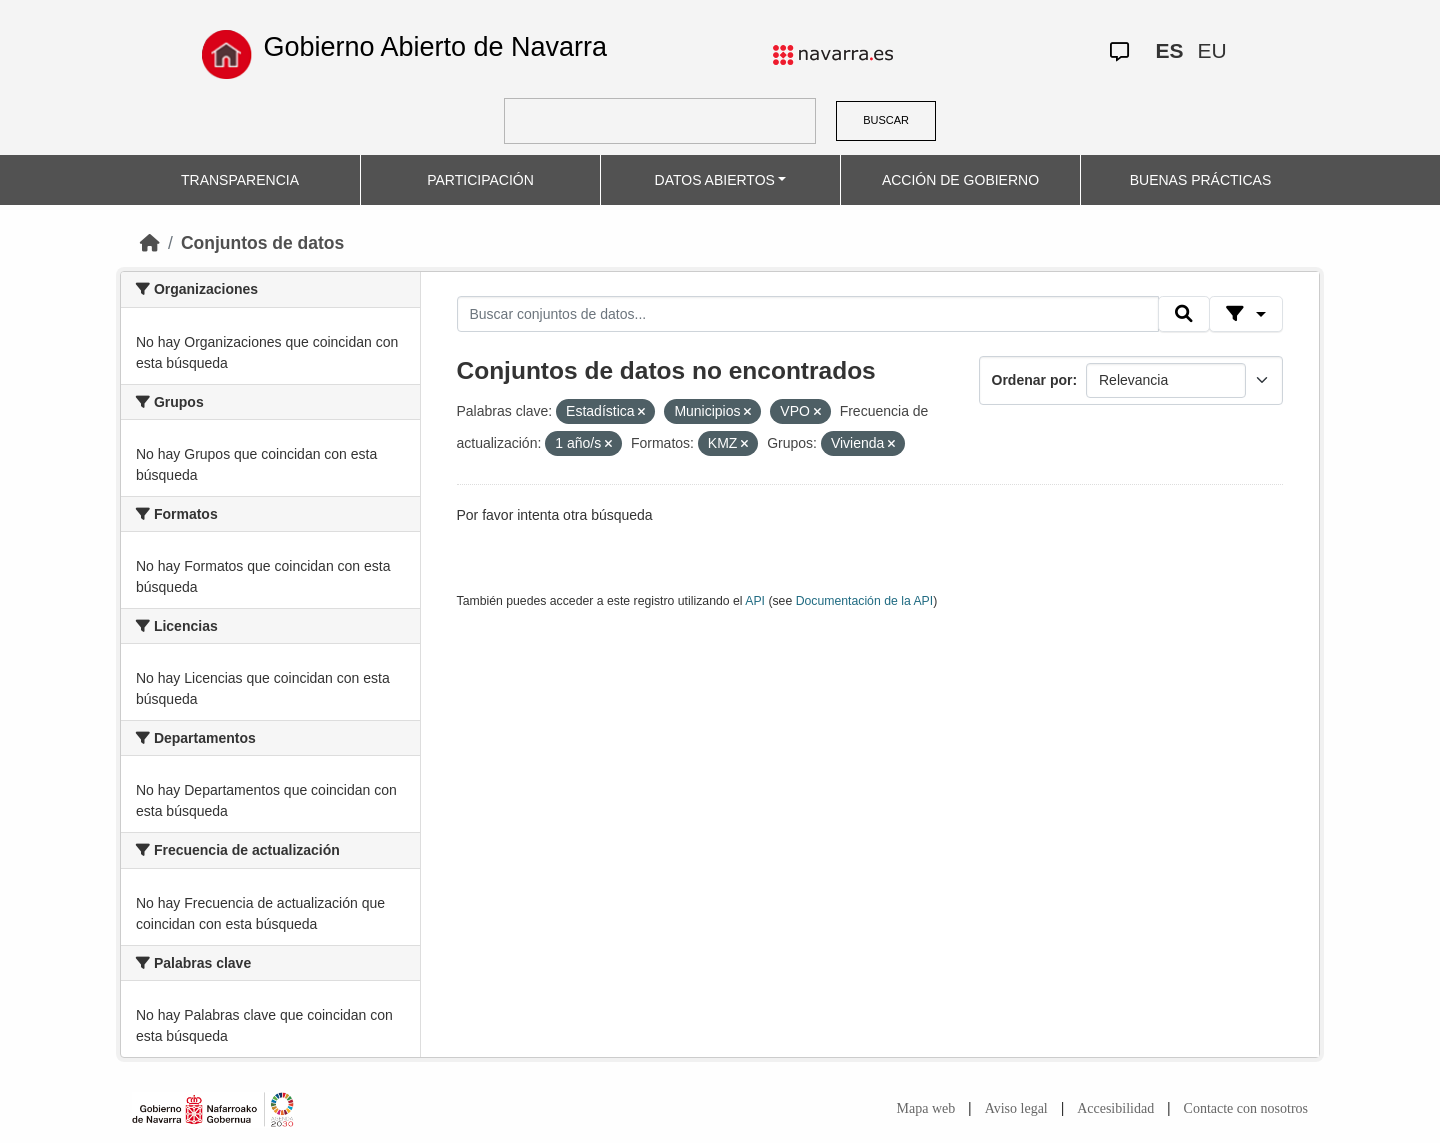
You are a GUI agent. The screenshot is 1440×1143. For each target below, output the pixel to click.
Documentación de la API (865, 601)
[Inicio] (150, 243)
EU (1211, 50)
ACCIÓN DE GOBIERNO (960, 180)
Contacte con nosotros (1246, 1108)
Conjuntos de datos (262, 243)
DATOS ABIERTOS (715, 180)
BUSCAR (886, 120)
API (755, 601)
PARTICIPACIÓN (480, 180)
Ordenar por (1032, 380)
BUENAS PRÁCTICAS (1201, 180)
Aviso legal (1016, 1108)
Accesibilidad (1115, 1108)
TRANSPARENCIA (240, 180)
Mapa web (926, 1108)
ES (1169, 50)
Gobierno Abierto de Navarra (435, 47)
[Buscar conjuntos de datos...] (808, 314)
